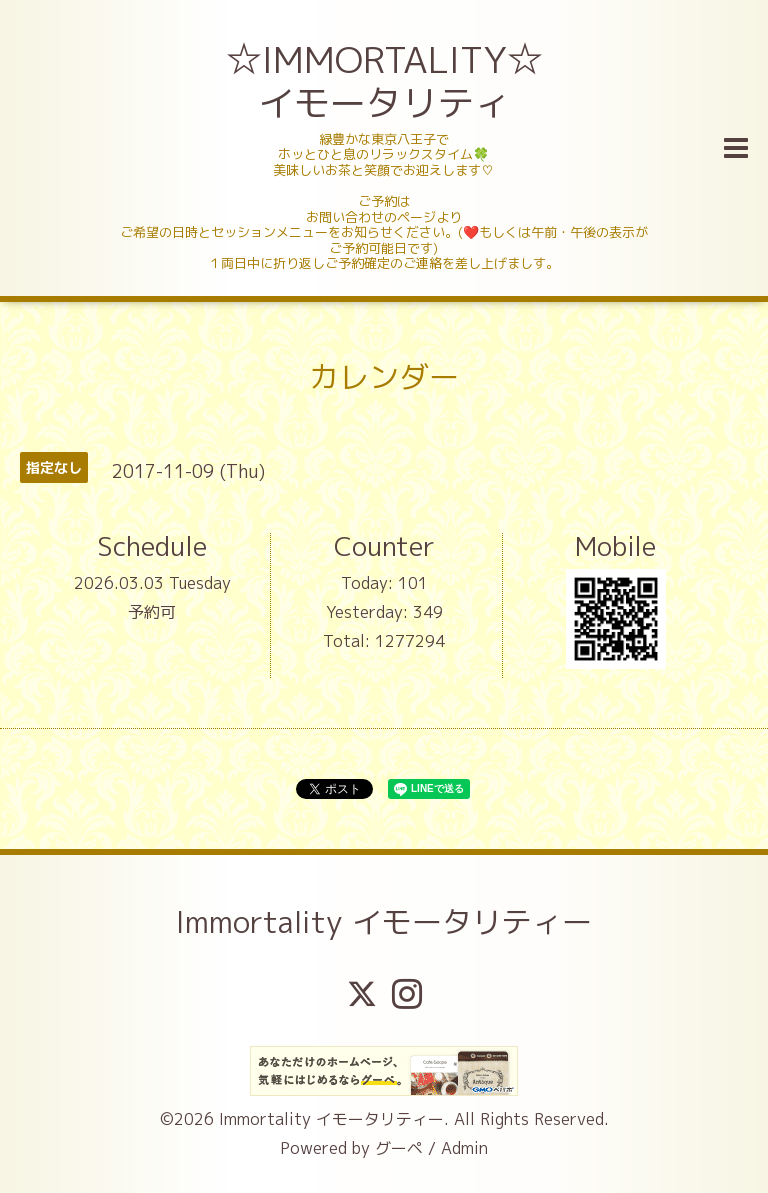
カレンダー (384, 377)
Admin (464, 1148)
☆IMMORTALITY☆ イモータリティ (386, 81)
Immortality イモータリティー (384, 922)
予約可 (152, 612)
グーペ (399, 1148)
